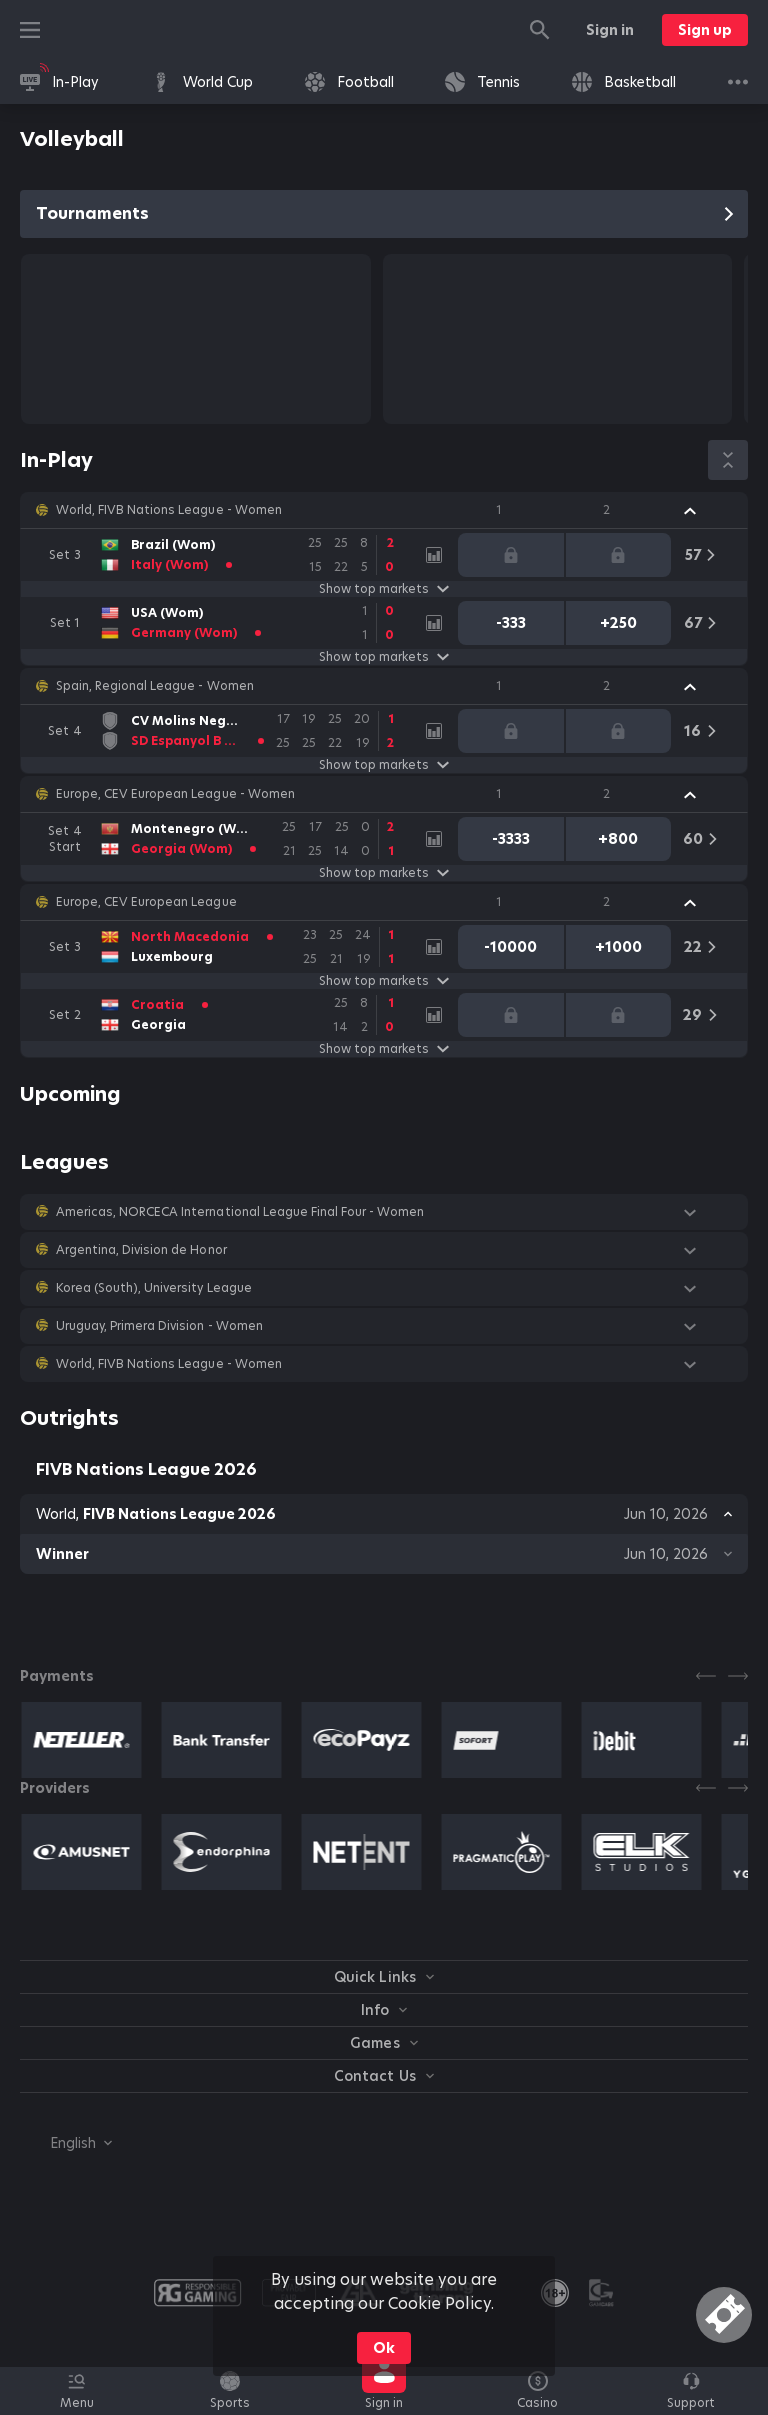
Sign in (610, 30)
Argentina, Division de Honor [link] (141, 1250)
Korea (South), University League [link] (154, 1288)
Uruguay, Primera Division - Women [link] (159, 1326)
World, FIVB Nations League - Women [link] (169, 510)
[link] (59, 82)
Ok (384, 2348)
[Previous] (706, 1676)
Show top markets (384, 589)
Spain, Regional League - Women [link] (155, 686)
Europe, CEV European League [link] (146, 902)
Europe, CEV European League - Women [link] (175, 794)
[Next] (738, 1676)
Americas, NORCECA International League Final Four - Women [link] (240, 1212)
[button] (384, 510)
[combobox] (66, 2143)
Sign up (705, 30)
